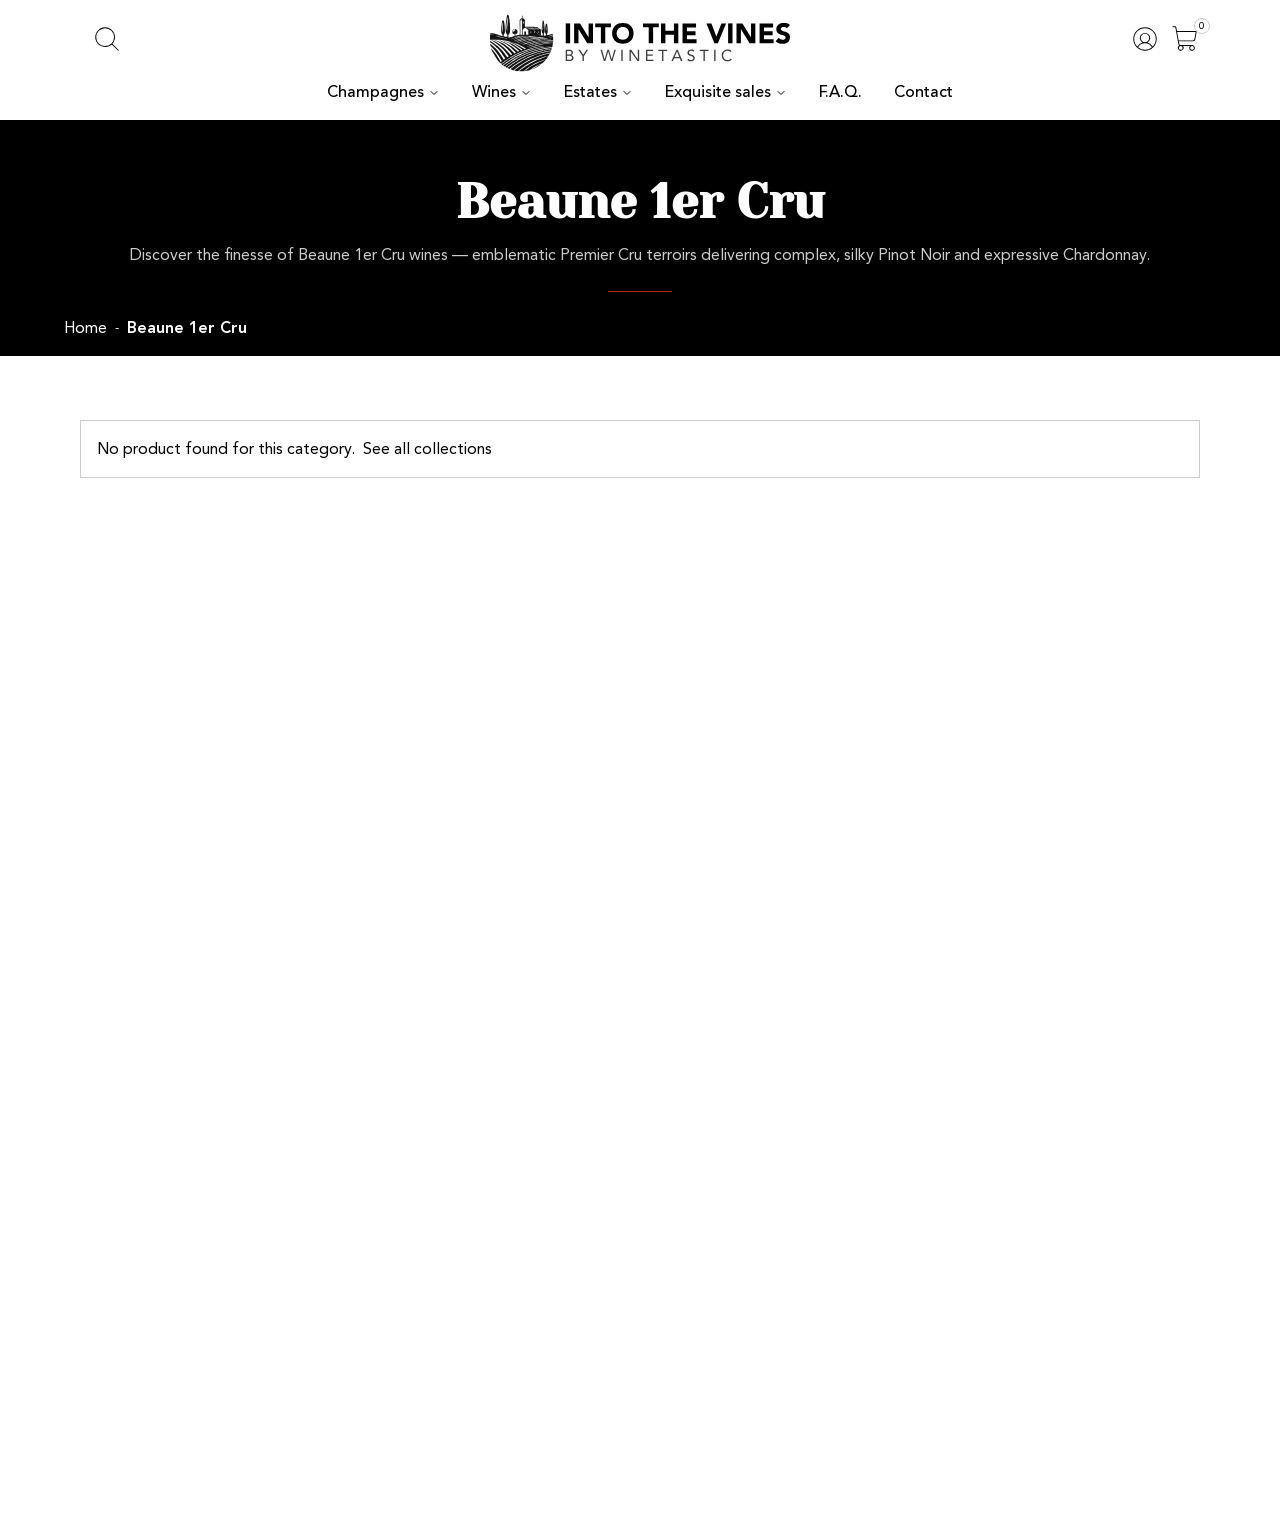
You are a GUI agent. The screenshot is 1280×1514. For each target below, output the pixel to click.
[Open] (1185, 39)
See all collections (389, 448)
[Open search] (107, 39)
